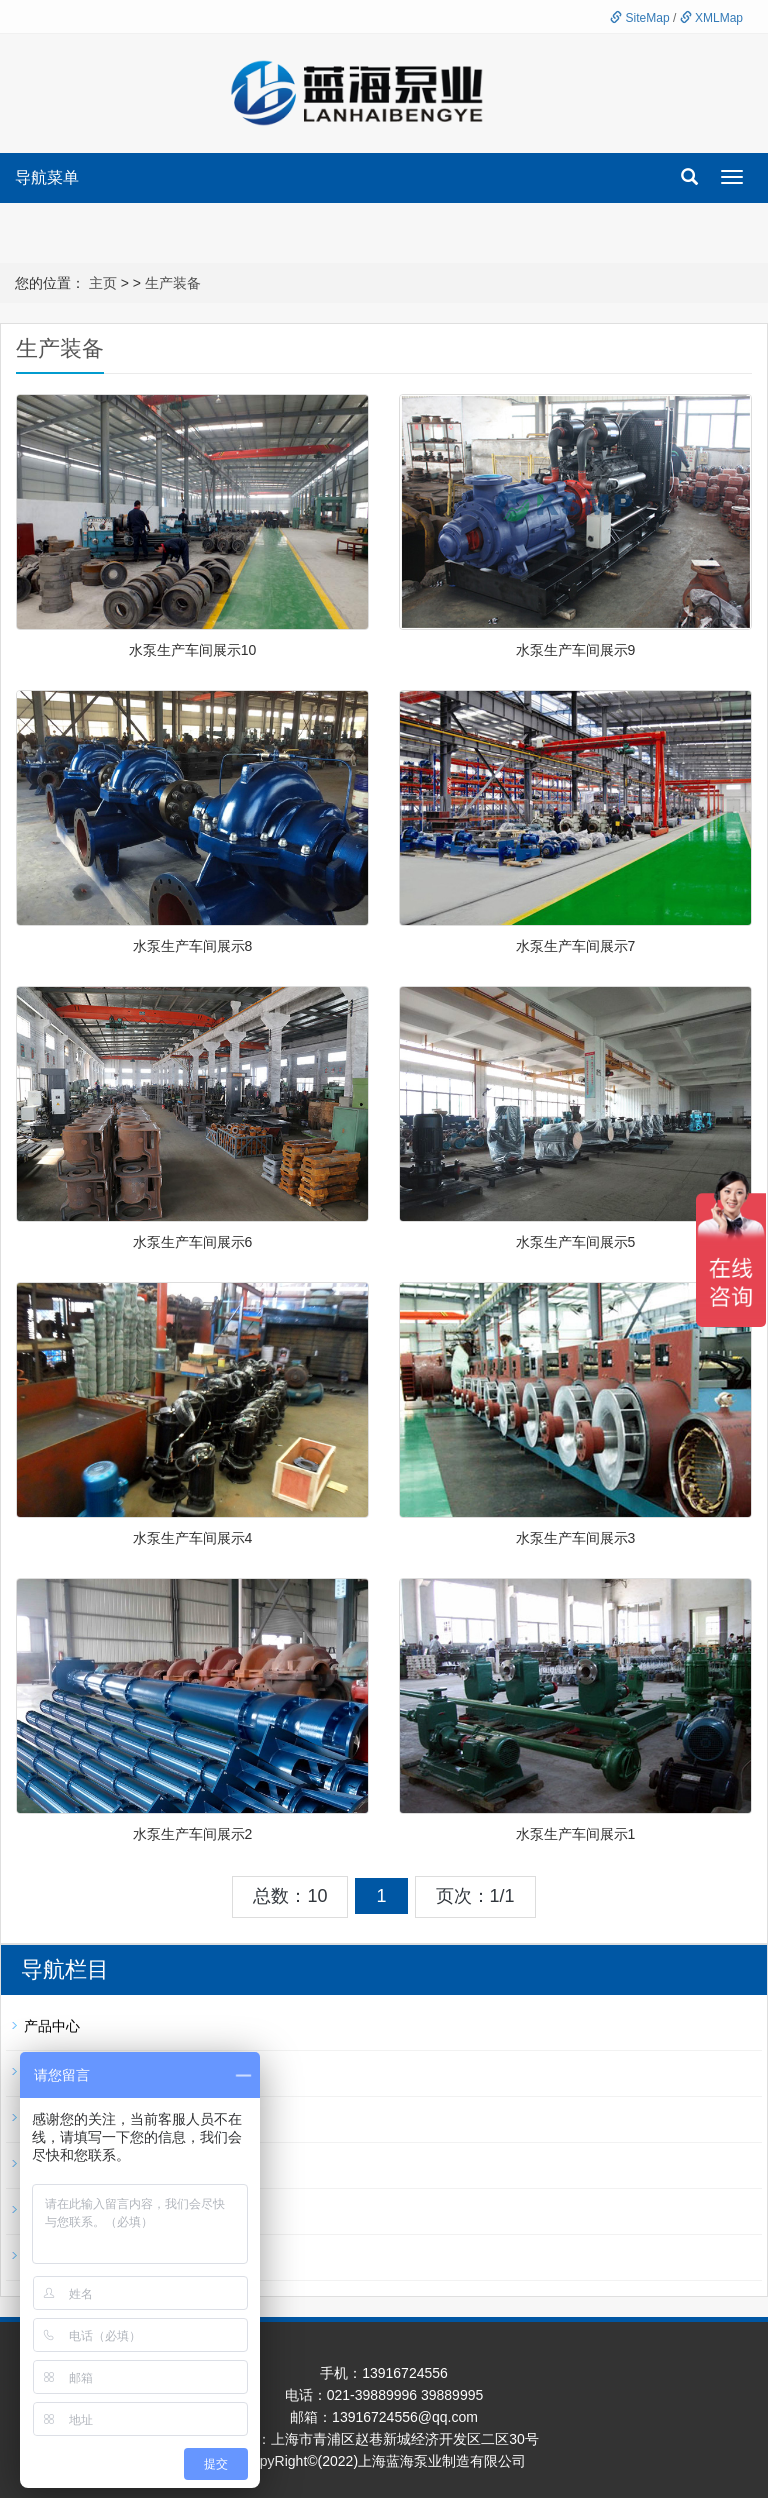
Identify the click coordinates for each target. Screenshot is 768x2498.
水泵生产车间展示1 (576, 1834)
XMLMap (711, 18)
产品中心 (52, 2026)
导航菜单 (47, 177)
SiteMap (639, 18)
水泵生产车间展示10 (193, 650)
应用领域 (52, 2164)
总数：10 (290, 1896)
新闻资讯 (52, 2072)
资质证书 (52, 2210)
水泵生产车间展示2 (193, 1834)
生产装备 (173, 283)
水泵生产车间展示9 (576, 650)
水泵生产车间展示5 (576, 1242)
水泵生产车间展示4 (193, 1538)
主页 (103, 283)
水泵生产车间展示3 (576, 1538)
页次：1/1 (475, 1896)
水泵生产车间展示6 (193, 1242)
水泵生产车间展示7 (576, 946)
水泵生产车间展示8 (193, 946)
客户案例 (52, 2256)
